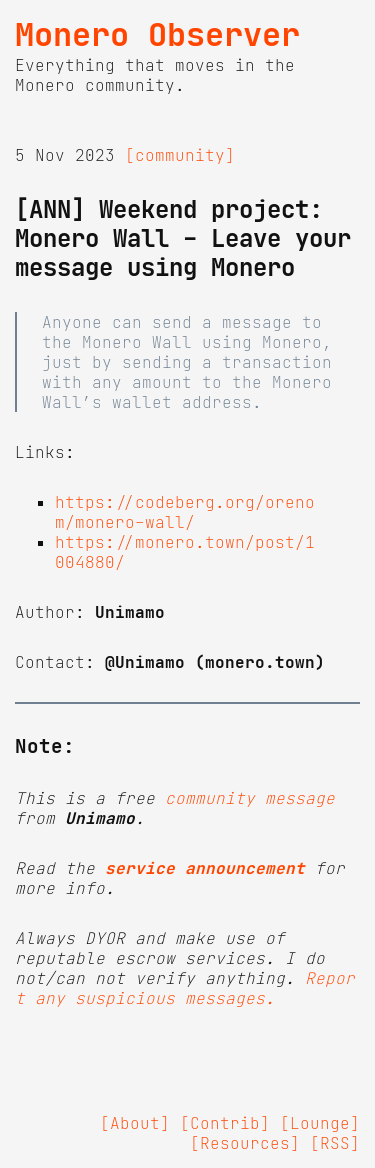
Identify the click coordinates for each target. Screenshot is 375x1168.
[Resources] (245, 1143)
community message (250, 798)
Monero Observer (157, 35)
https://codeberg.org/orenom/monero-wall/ (185, 512)
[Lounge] (320, 1123)
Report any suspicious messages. (185, 988)
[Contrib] (225, 1123)
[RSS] (335, 1143)
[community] (180, 155)
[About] (135, 1123)
